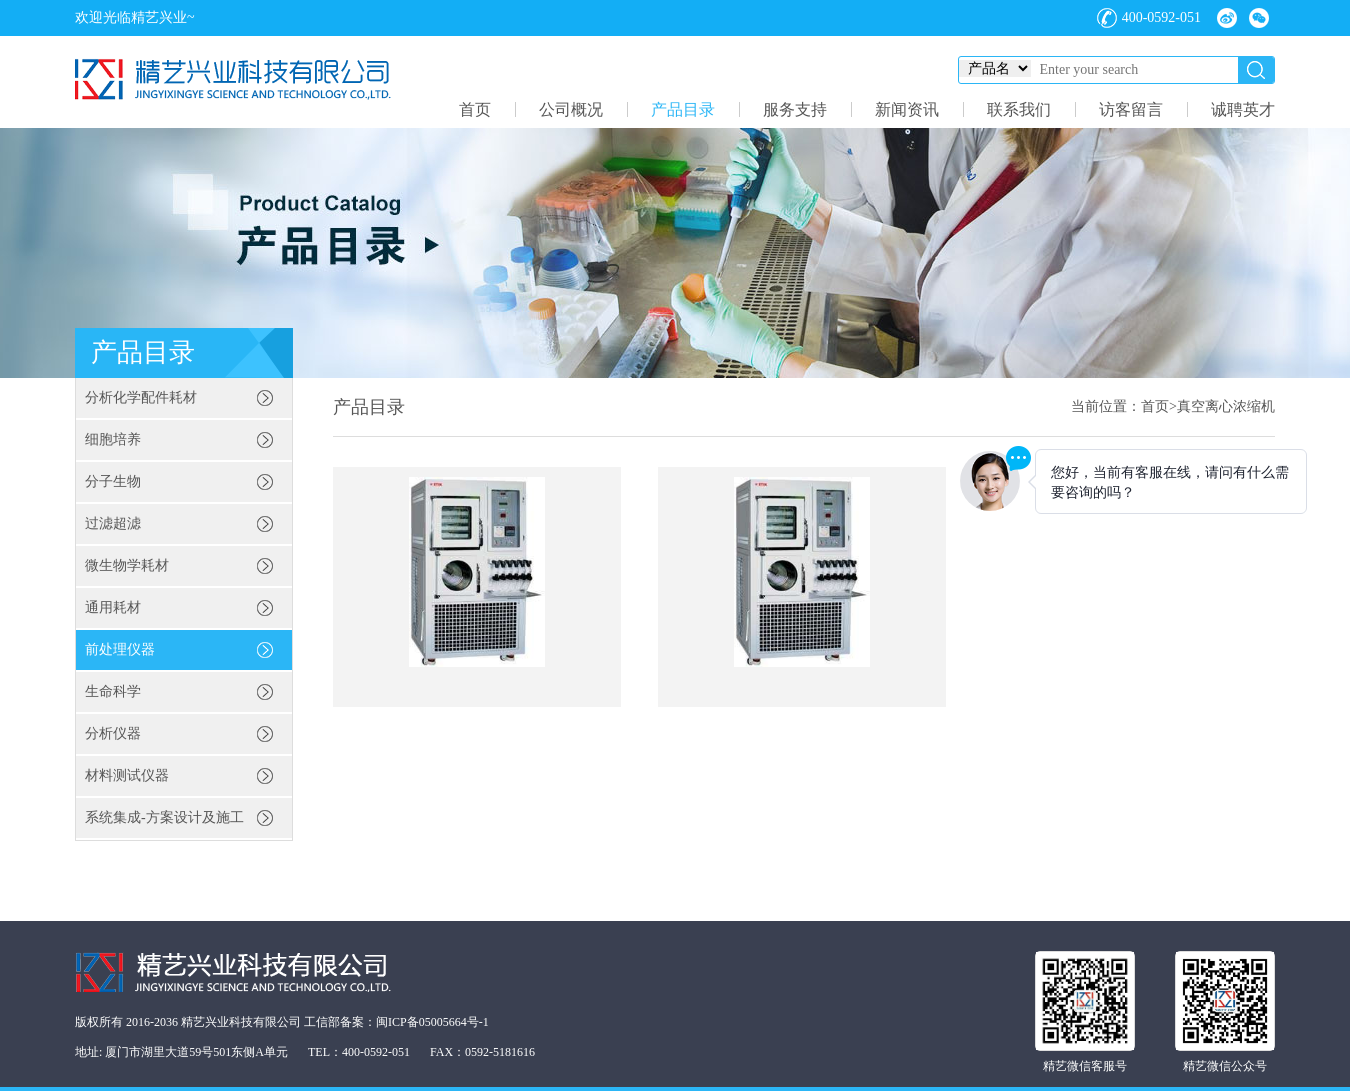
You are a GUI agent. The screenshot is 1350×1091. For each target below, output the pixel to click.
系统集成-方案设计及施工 (164, 817)
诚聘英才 (1243, 109)
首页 (475, 109)
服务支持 (795, 109)
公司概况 (571, 109)
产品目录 (683, 109)
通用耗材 (113, 607)
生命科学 (113, 691)
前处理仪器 (120, 649)
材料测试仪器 (127, 775)
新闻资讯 (907, 109)
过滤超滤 (113, 523)
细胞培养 (113, 439)
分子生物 (113, 481)
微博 (1227, 18)
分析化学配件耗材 (141, 397)
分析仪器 (113, 733)
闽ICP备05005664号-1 (432, 1022)
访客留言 (1131, 109)
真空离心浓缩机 (1226, 406)
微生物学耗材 (127, 565)
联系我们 (1019, 109)
